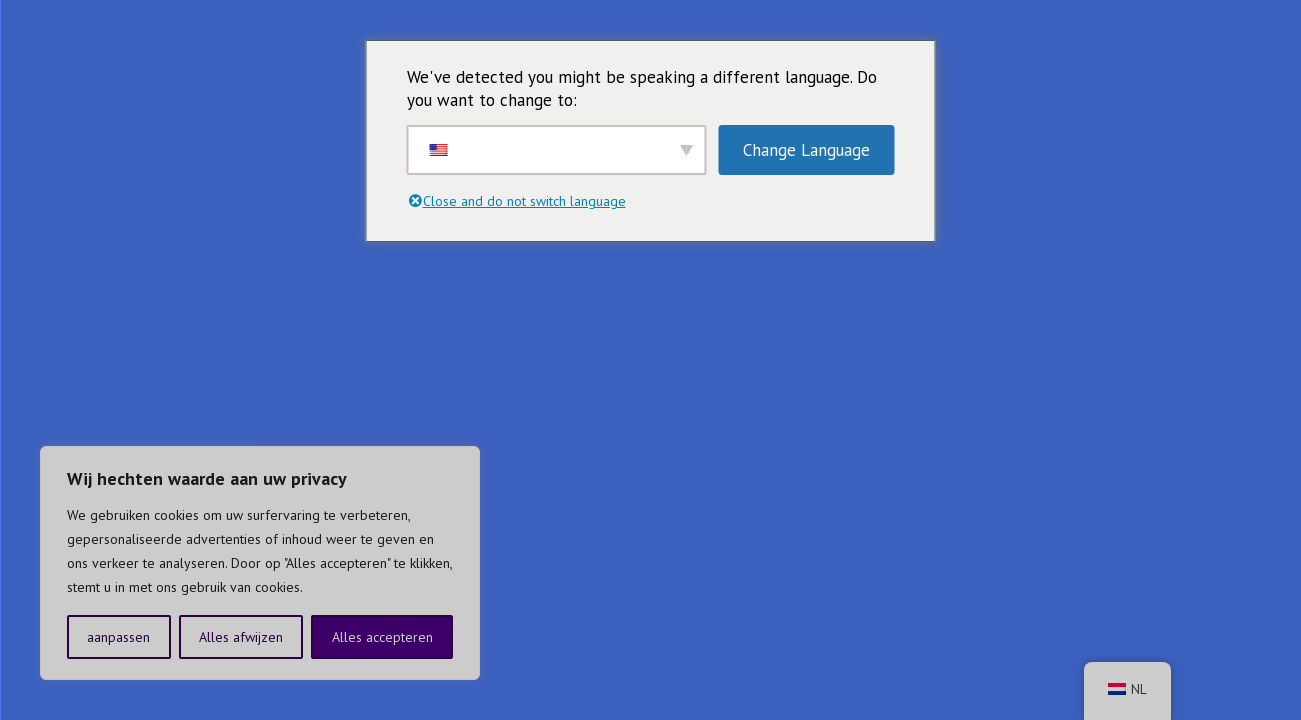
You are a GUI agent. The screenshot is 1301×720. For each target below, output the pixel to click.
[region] (260, 563)
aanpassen (118, 637)
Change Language (806, 150)
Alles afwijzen (241, 637)
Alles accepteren (382, 637)
